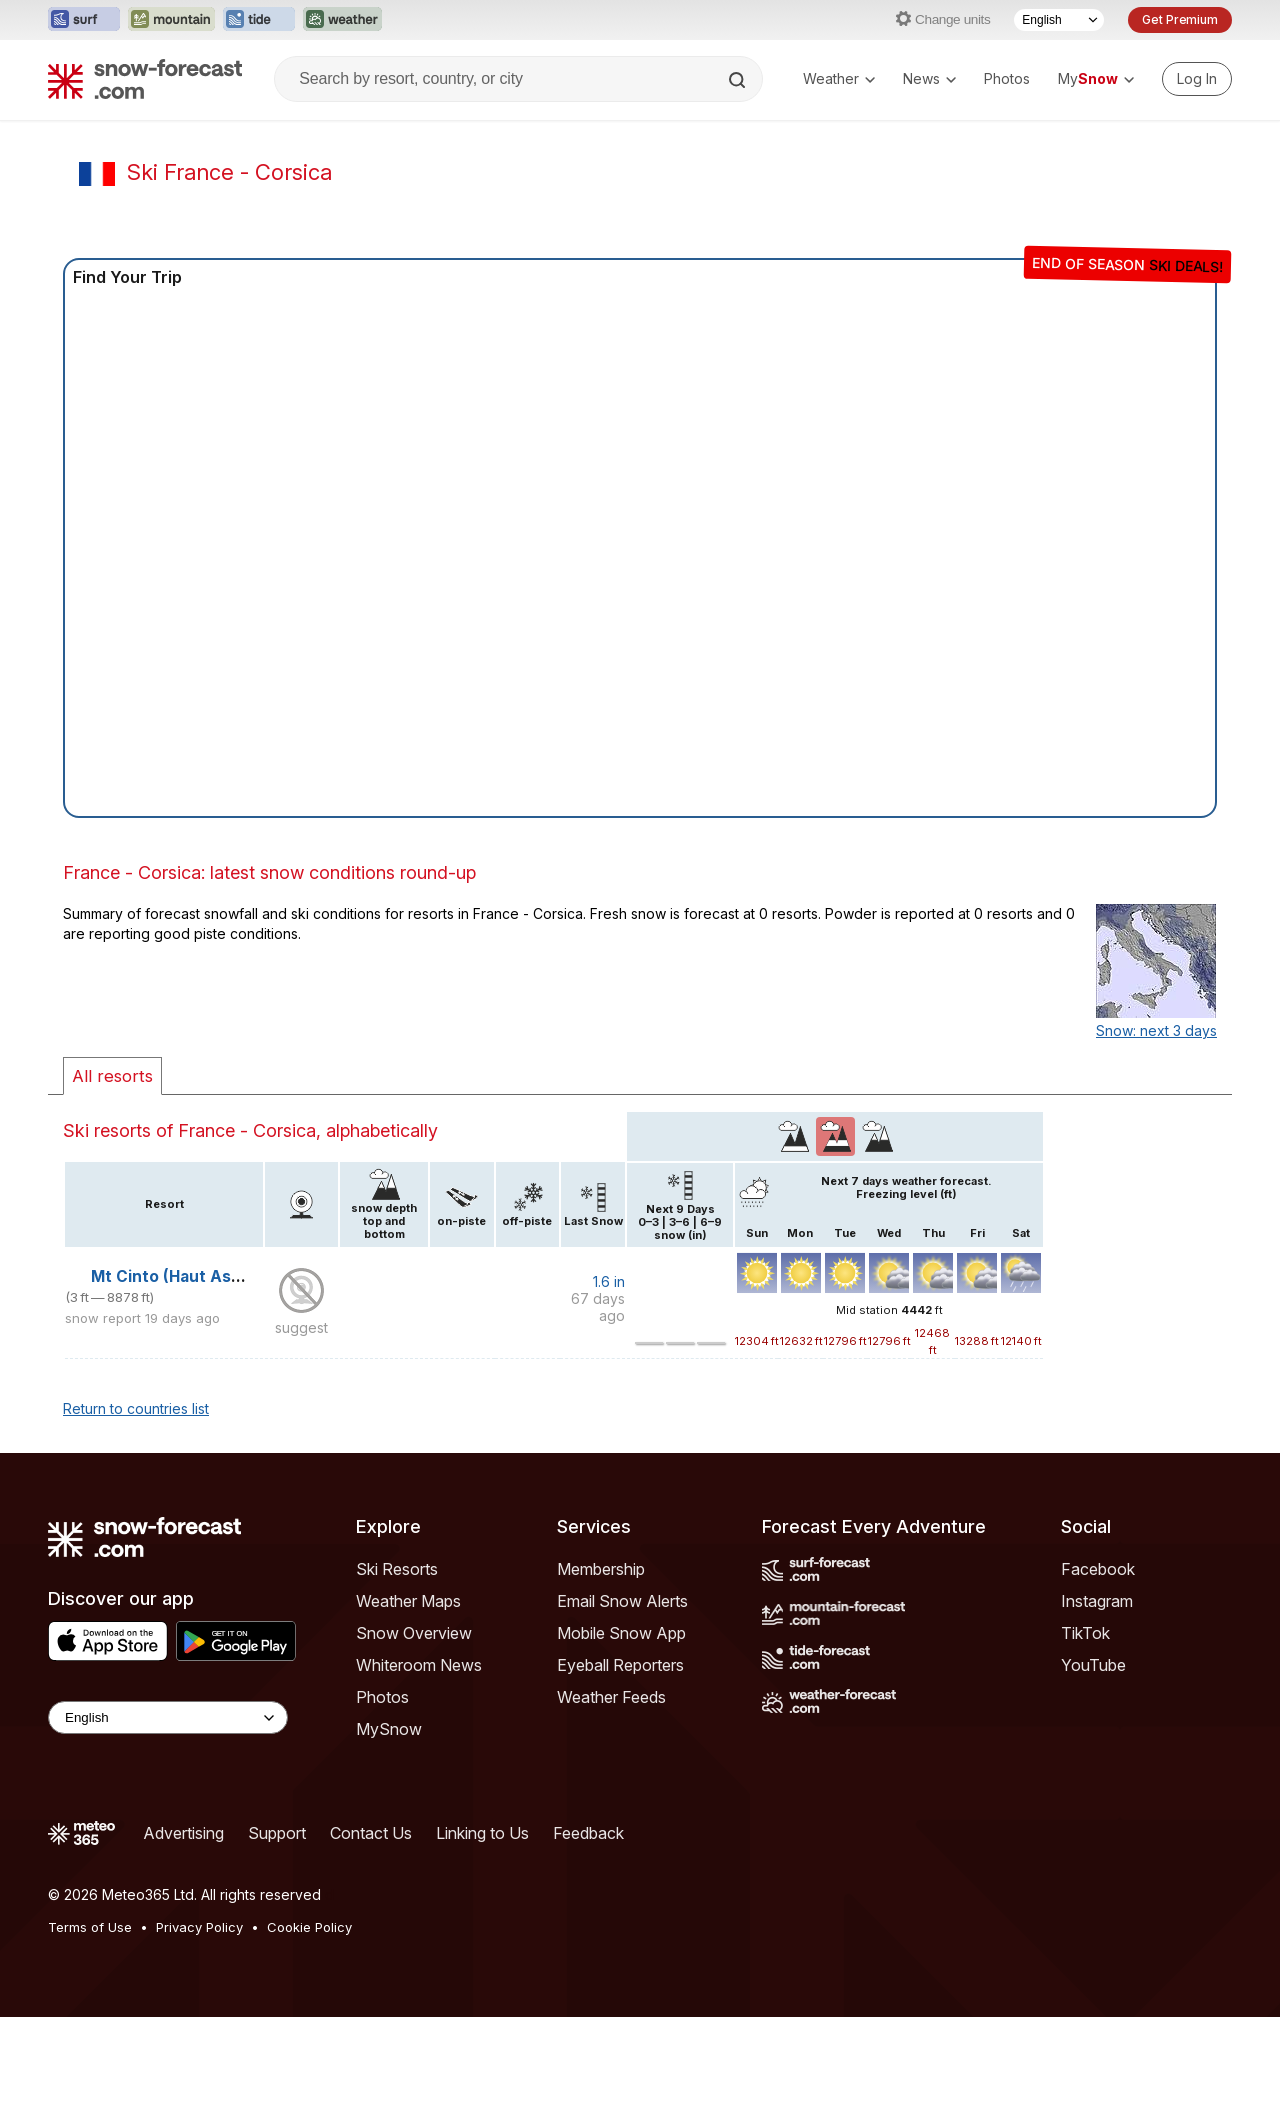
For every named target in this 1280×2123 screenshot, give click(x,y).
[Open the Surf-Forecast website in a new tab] (84, 20)
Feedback (588, 1833)
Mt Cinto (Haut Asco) (173, 1276)
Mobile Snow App (621, 1633)
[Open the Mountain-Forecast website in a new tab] (171, 20)
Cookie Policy (309, 1927)
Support (277, 1833)
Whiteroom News (419, 1665)
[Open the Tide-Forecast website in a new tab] (259, 20)
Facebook (1098, 1569)
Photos (1007, 78)
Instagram (1097, 1601)
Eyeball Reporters (620, 1665)
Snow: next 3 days (1156, 1030)
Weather (839, 78)
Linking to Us (482, 1833)
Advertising (183, 1833)
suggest (301, 1327)
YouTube (1093, 1665)
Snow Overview (414, 1633)
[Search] (739, 80)
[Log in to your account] (1197, 79)
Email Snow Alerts (622, 1601)
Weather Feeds (611, 1697)
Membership (601, 1569)
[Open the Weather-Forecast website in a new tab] (342, 20)
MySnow (389, 1729)
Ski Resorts (397, 1569)
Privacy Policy (199, 1927)
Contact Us (371, 1833)
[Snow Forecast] (145, 79)
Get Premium (1180, 19)
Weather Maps (408, 1601)
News (929, 78)
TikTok (1085, 1633)
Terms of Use (90, 1927)
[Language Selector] (1059, 20)
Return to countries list (136, 1408)
